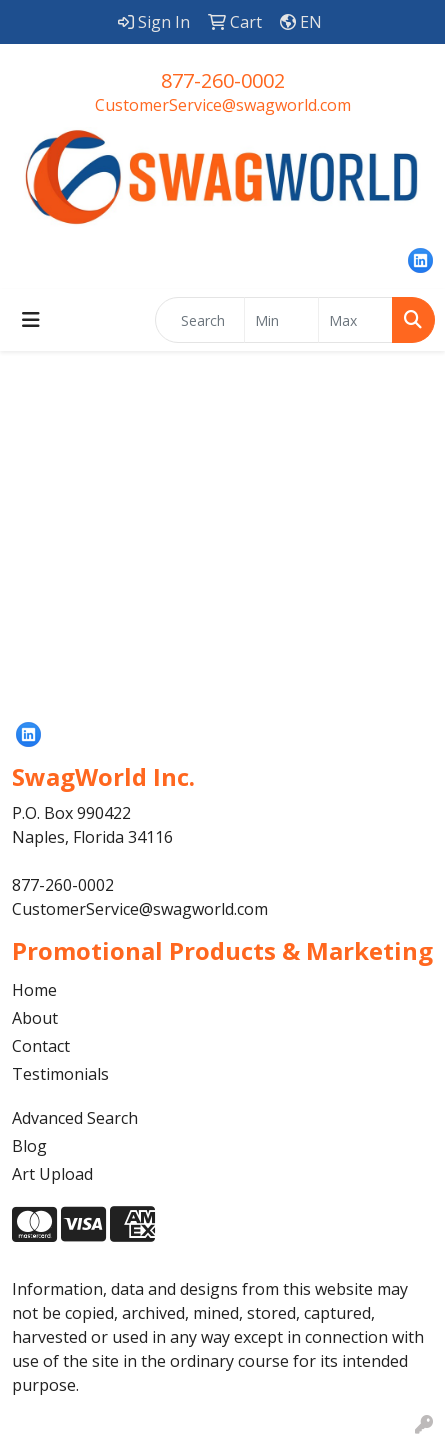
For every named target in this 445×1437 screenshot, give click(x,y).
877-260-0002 (223, 80)
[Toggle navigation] (31, 320)
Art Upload (52, 1174)
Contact (41, 1046)
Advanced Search (75, 1118)
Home (34, 990)
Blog (29, 1146)
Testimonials (60, 1074)
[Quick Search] (200, 320)
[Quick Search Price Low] (281, 320)
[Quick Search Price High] (355, 320)
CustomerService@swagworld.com (223, 105)
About (35, 1018)
